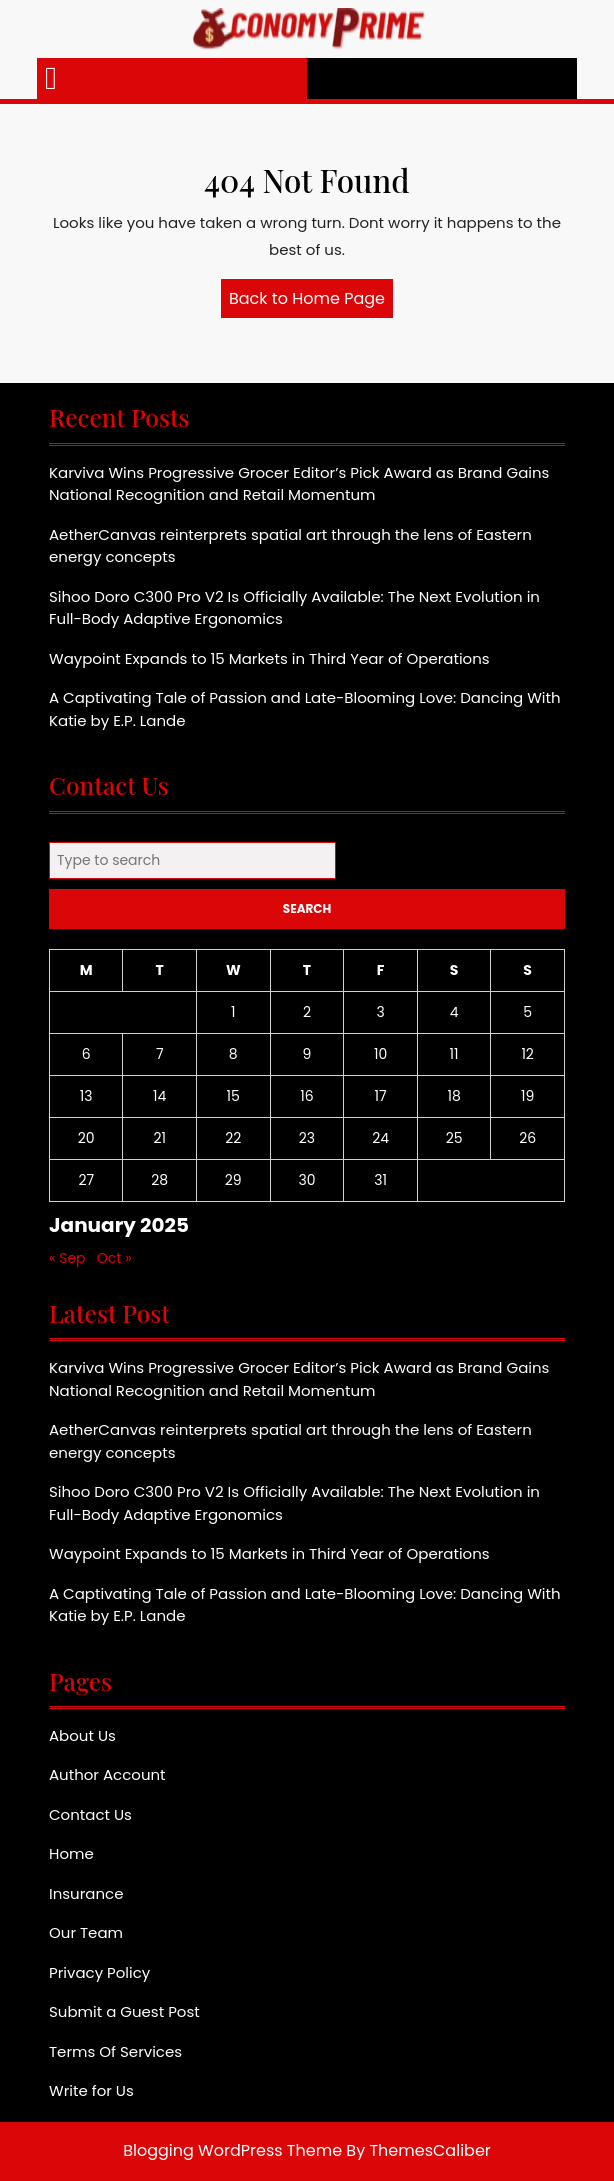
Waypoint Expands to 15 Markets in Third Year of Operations (269, 658)
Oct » (114, 1258)
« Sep (67, 1258)
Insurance (86, 1893)
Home (71, 1853)
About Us (82, 1735)
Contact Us (90, 1814)
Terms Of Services (115, 2051)
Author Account (107, 1774)
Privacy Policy (99, 1972)
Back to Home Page (311, 302)
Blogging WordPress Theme (232, 2150)
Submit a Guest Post (124, 2011)
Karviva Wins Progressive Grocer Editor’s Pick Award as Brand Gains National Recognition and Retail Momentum (299, 484)
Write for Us (91, 2090)
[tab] (51, 78)
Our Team (86, 1932)
